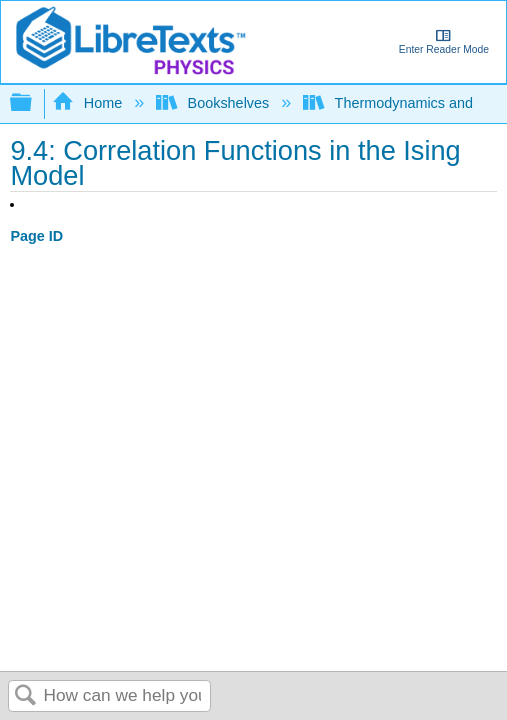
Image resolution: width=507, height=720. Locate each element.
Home (89, 103)
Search (26, 696)
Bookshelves (214, 103)
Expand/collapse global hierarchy (34, 103)
